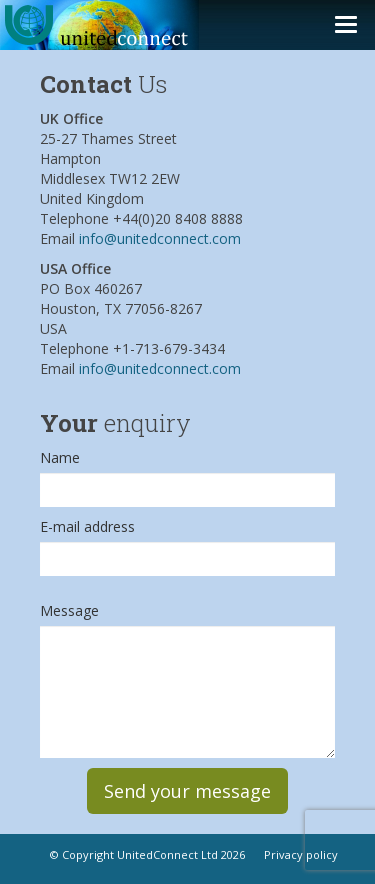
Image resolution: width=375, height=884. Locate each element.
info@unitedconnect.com (160, 238)
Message (69, 610)
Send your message (187, 791)
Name (60, 457)
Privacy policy (301, 854)
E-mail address (87, 526)
